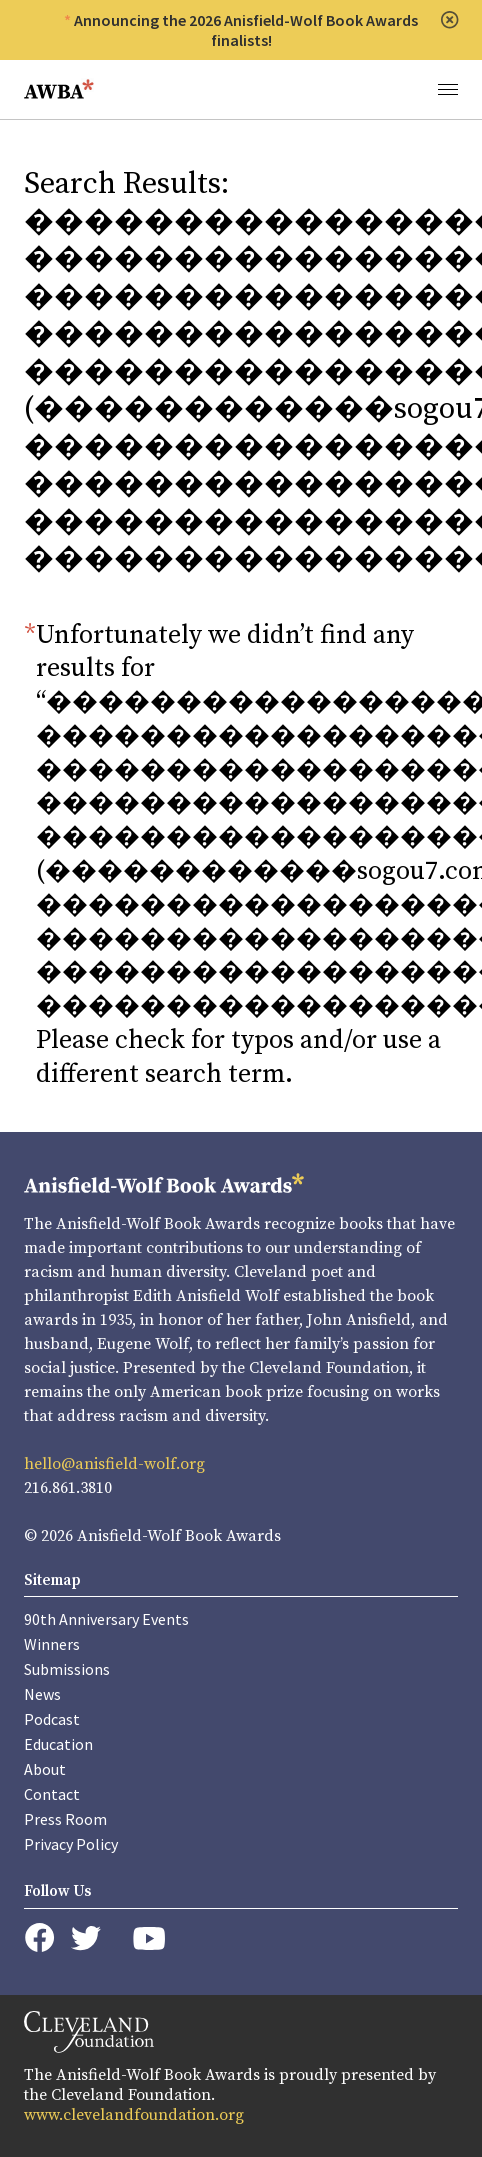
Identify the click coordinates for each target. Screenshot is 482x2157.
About (45, 1769)
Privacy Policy (71, 1844)
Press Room (65, 1819)
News (42, 1694)
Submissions (67, 1669)
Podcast (52, 1719)
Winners (52, 1644)
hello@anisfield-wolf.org (114, 1464)
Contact (52, 1794)
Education (58, 1744)
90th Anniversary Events (106, 1619)
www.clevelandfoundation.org (134, 2115)
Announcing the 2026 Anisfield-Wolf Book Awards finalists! (246, 30)
